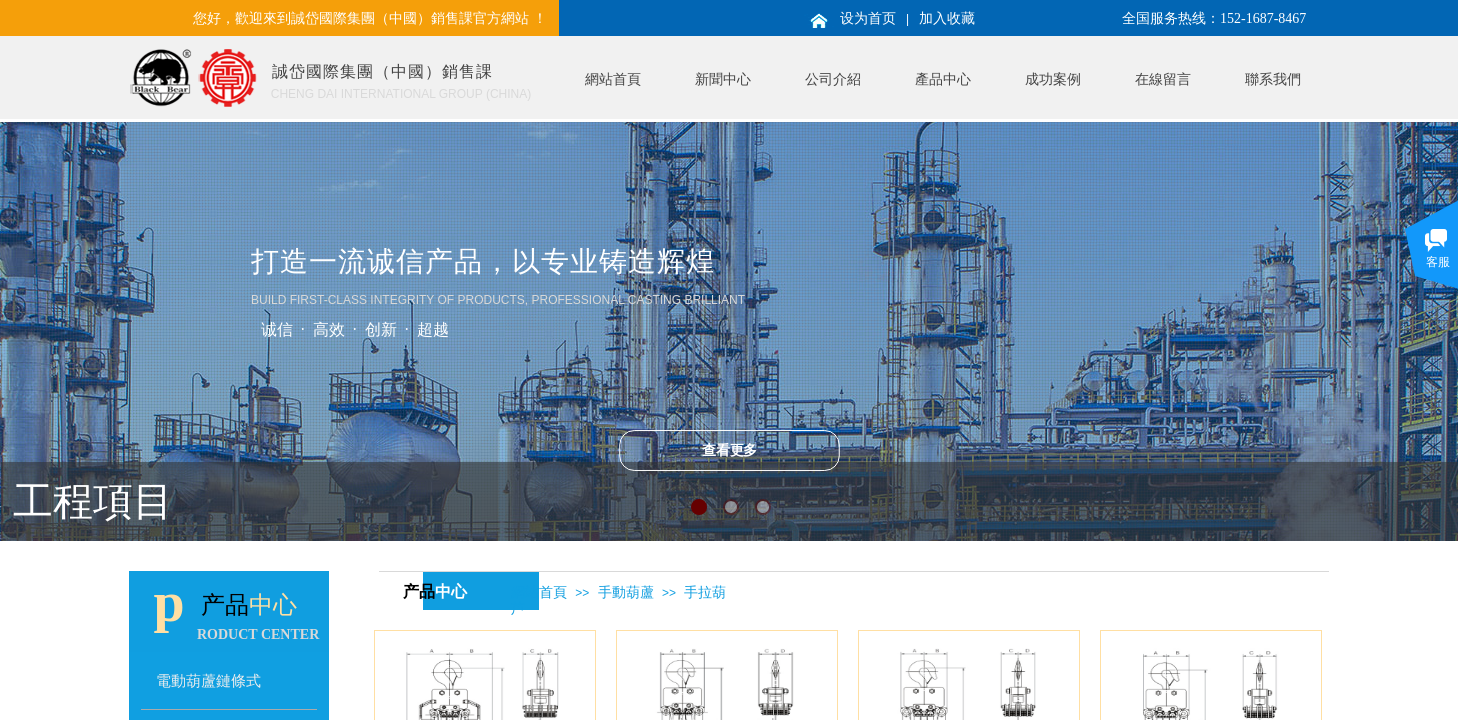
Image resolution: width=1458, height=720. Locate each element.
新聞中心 (723, 79)
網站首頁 (613, 79)
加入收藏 (947, 18)
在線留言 (1163, 79)
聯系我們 (1273, 79)
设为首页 (868, 18)
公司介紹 (833, 79)
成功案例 (1053, 79)
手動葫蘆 (626, 592)
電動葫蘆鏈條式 (208, 680)
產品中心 (943, 79)
